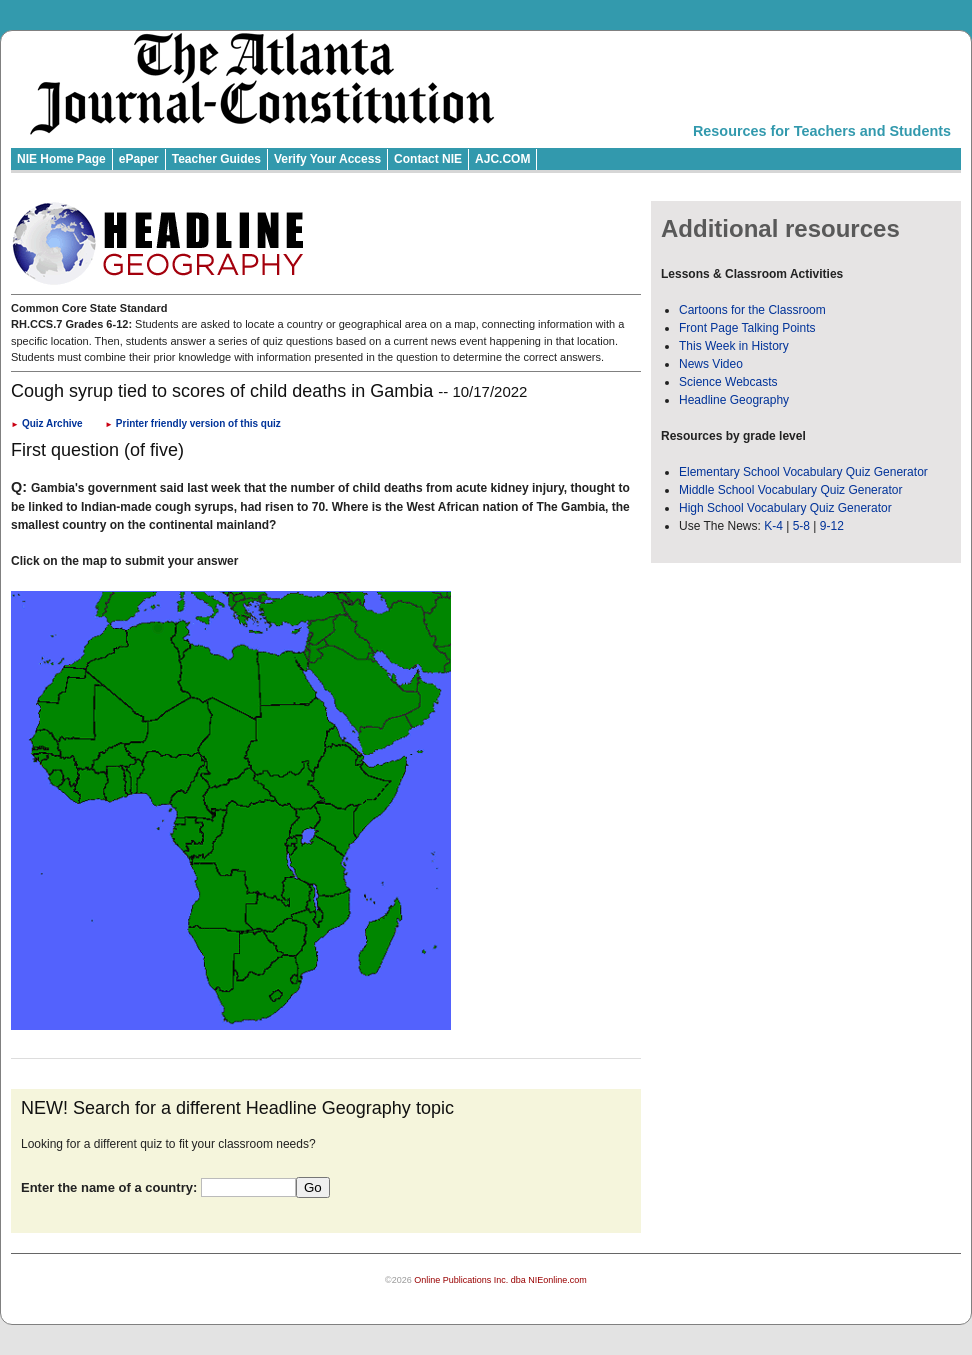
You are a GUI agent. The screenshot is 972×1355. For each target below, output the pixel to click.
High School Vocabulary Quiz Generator (785, 508)
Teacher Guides (216, 159)
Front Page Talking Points (747, 328)
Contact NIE (428, 159)
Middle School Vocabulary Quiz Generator (790, 490)
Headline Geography (734, 400)
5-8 (803, 526)
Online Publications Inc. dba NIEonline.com (500, 1280)
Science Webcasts (728, 382)
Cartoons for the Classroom (752, 310)
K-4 (773, 526)
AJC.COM (502, 159)
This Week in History (734, 346)
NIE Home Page (61, 159)
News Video (711, 364)
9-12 (832, 526)
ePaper (139, 159)
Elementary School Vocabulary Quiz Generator (803, 472)
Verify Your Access (327, 159)
